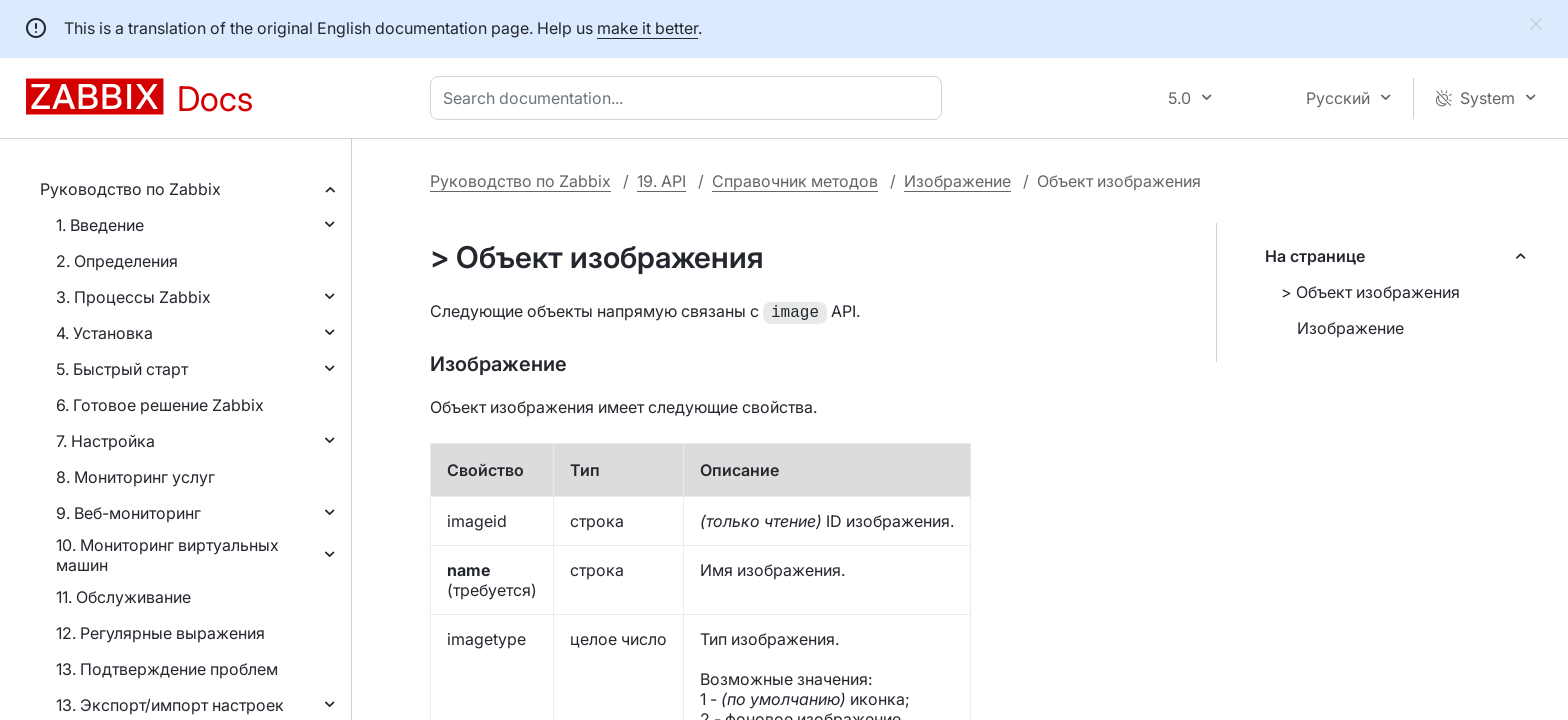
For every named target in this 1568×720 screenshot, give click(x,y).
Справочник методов (795, 181)
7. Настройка (105, 441)
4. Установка (104, 333)
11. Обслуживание (123, 597)
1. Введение (100, 225)
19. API (661, 181)
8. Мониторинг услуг (135, 477)
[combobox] (690, 98)
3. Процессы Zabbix (133, 297)
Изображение (957, 181)
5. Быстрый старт (122, 369)
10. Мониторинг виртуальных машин (167, 555)
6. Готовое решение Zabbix (160, 405)
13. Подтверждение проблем (167, 669)
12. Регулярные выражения (160, 633)
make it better (647, 28)
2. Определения (117, 261)
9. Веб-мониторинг (128, 513)
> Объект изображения (1370, 292)
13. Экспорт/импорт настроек (170, 705)
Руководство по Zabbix (130, 189)
